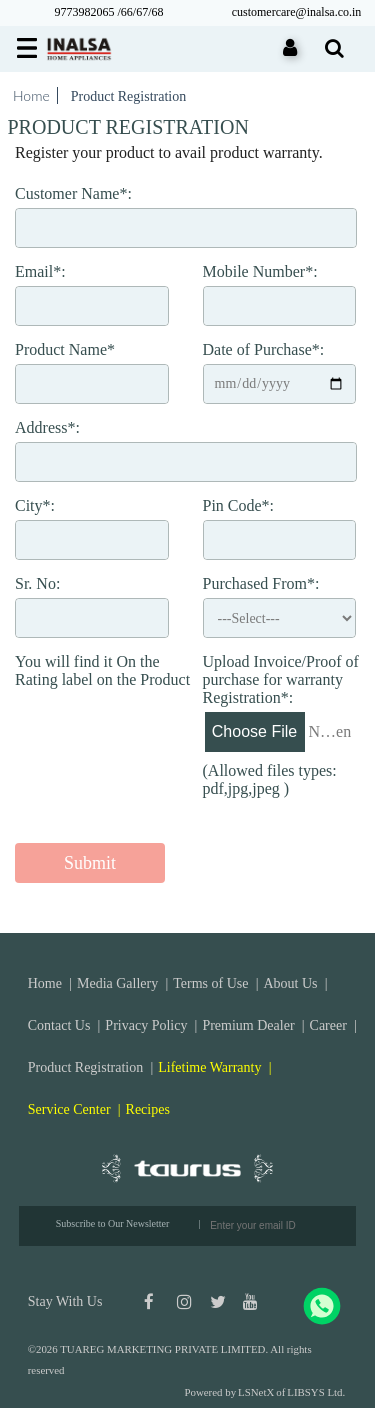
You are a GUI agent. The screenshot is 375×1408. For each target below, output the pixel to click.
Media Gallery (117, 983)
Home (31, 95)
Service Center (69, 1109)
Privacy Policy (146, 1025)
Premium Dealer (248, 1025)
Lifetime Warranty (209, 1067)
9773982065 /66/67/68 (108, 12)
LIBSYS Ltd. (316, 1392)
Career (328, 1025)
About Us (290, 983)
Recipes (148, 1109)
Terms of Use (210, 983)
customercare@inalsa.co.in (297, 12)
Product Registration (86, 1067)
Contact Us (59, 1025)
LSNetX (256, 1392)
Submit (90, 863)
